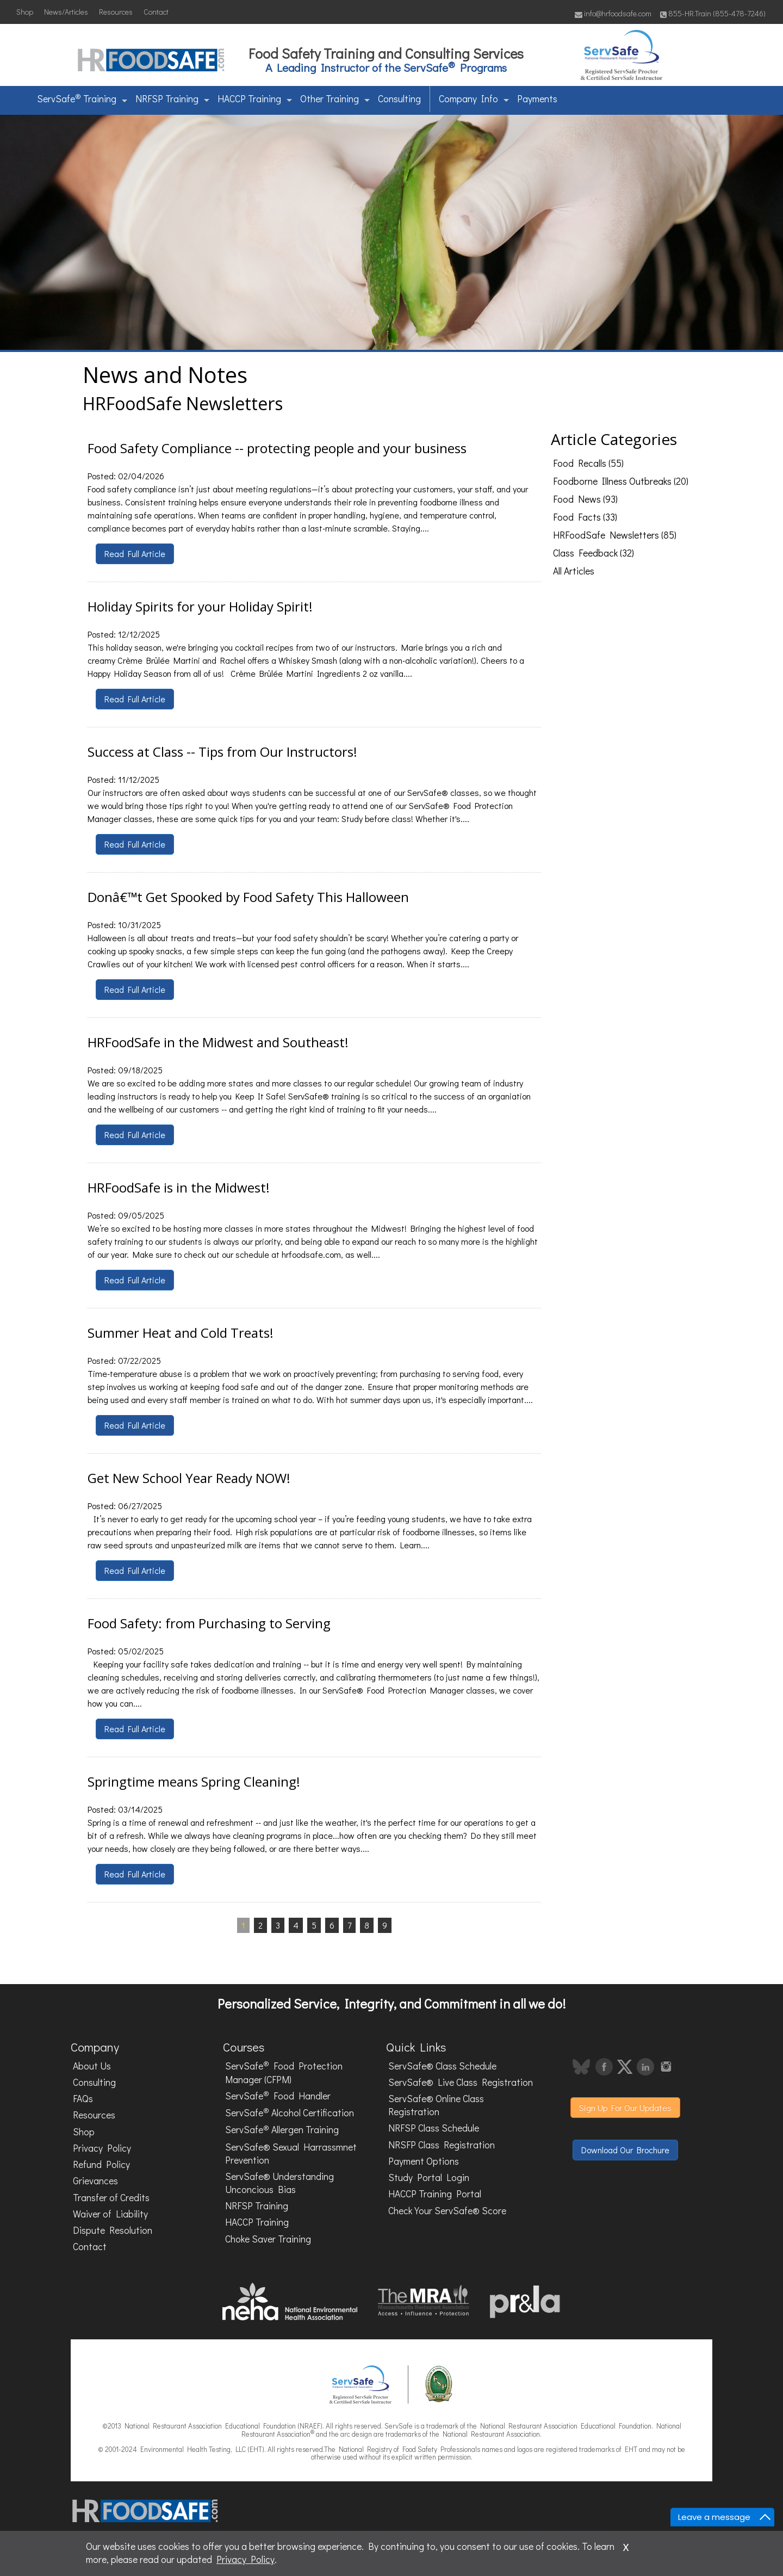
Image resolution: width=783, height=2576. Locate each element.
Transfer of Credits (111, 2197)
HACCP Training (254, 98)
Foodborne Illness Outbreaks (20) (620, 481)
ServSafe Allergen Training (282, 2129)
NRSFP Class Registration (441, 2145)
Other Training (335, 98)
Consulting (399, 98)
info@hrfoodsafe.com (613, 13)
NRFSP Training (172, 98)
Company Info (474, 98)
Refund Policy (101, 2164)
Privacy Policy (102, 2148)
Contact (156, 12)
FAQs (83, 2098)
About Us (92, 2066)
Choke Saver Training (268, 2239)
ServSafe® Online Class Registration (436, 2105)
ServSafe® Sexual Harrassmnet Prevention (291, 2153)
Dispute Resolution (112, 2230)
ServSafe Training (82, 98)
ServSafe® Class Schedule (442, 2066)
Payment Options (423, 2161)
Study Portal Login (428, 2177)
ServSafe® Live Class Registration (460, 2082)
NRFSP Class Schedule (433, 2128)
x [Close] (626, 2545)
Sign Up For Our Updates (625, 2107)
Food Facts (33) (585, 517)
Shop (24, 12)
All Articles (573, 571)
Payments (537, 98)
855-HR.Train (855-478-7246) (713, 13)
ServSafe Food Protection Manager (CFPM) (284, 2072)
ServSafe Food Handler (278, 2095)
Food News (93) (585, 499)
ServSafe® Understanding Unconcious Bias (279, 2183)
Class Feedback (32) (593, 553)
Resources (116, 12)
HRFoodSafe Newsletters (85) (614, 535)
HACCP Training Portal (434, 2194)
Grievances (95, 2181)
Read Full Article (134, 553)
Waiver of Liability (110, 2214)
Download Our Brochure (625, 2149)
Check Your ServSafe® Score (447, 2210)
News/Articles (66, 12)
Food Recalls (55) (588, 463)
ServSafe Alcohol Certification (289, 2112)
